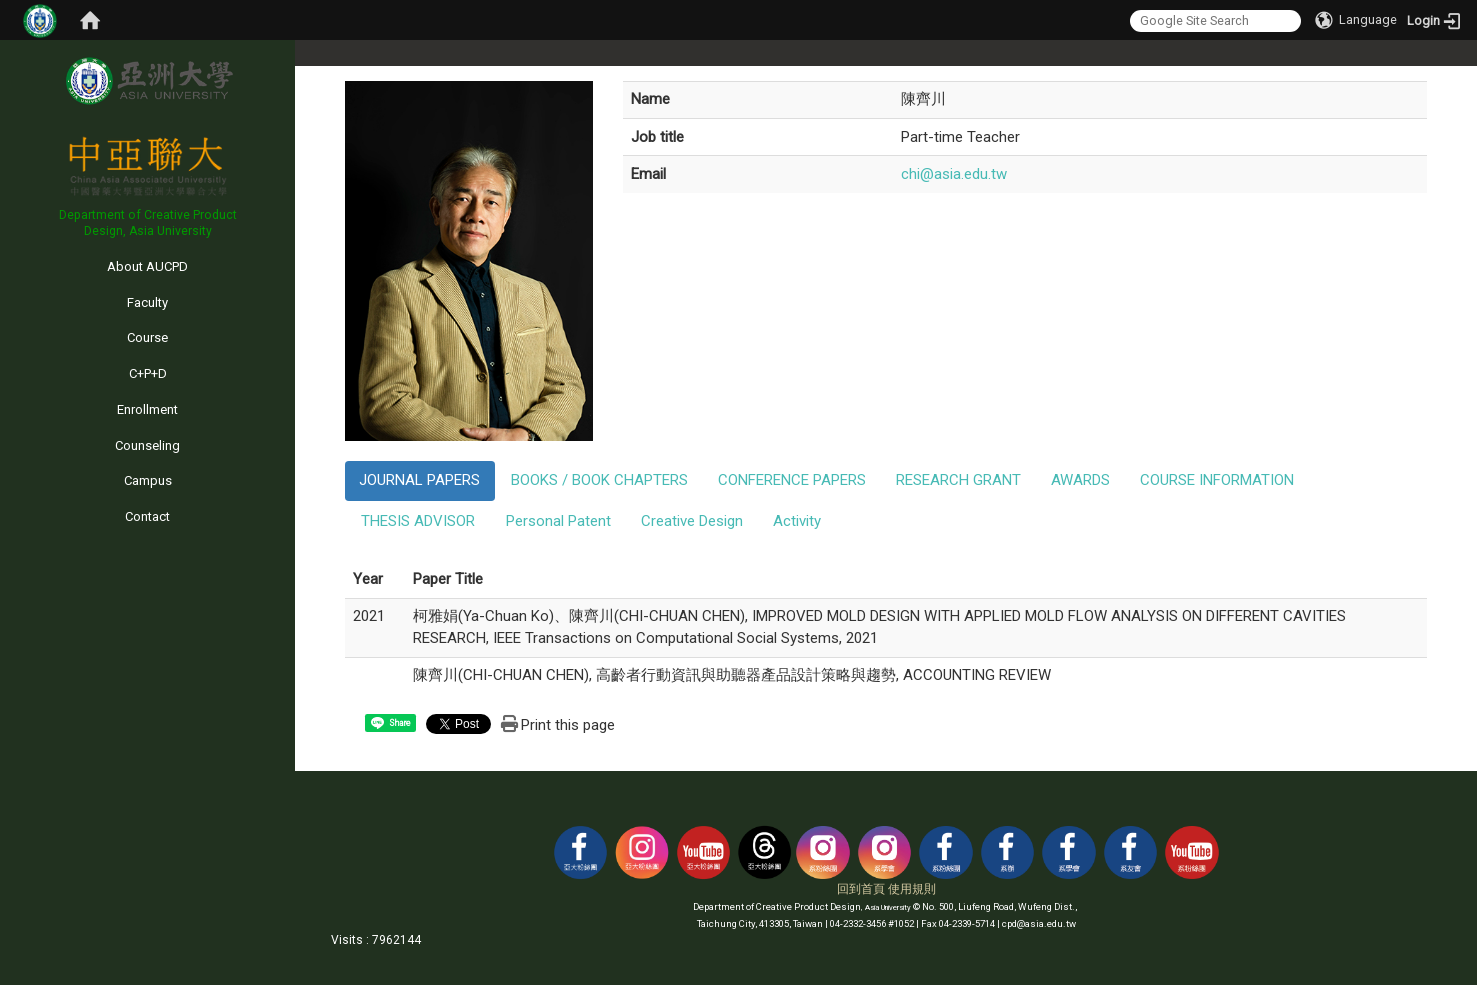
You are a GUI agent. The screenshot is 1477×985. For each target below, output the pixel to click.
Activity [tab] (797, 521)
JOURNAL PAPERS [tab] (419, 480)
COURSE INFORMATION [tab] (1217, 480)
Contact (147, 516)
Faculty (147, 302)
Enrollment (147, 409)
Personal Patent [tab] (558, 521)
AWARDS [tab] (1080, 480)
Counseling (147, 445)
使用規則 (912, 889)
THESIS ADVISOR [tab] (418, 521)
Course (147, 337)
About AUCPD (147, 266)
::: (4, 247)
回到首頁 (861, 889)
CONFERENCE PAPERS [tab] (792, 480)
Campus (148, 480)
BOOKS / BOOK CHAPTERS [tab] (599, 480)
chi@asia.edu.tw (954, 174)
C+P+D (148, 373)
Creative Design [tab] (692, 521)
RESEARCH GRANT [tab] (958, 480)
